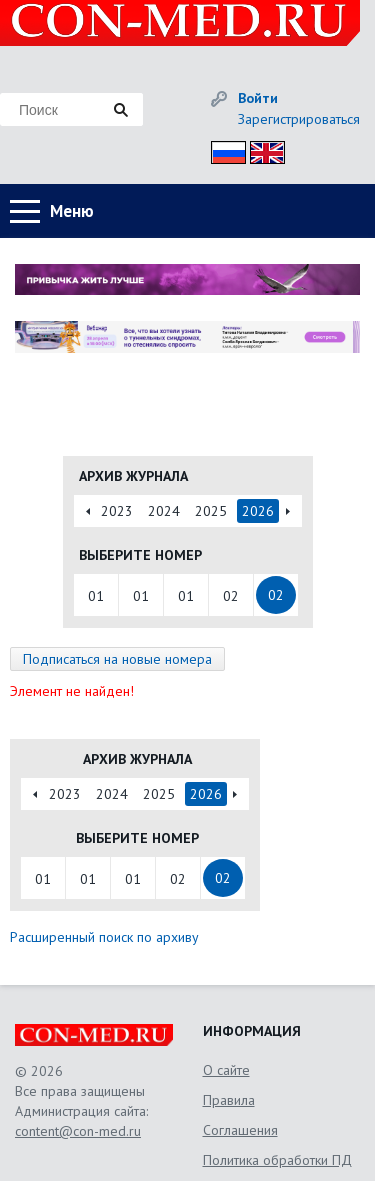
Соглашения (240, 1130)
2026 (258, 511)
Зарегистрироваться (299, 119)
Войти (258, 98)
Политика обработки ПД (277, 1160)
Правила (229, 1100)
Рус (222, 149)
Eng (262, 149)
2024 (164, 511)
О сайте (226, 1070)
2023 (117, 511)
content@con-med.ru (78, 1131)
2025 (211, 511)
